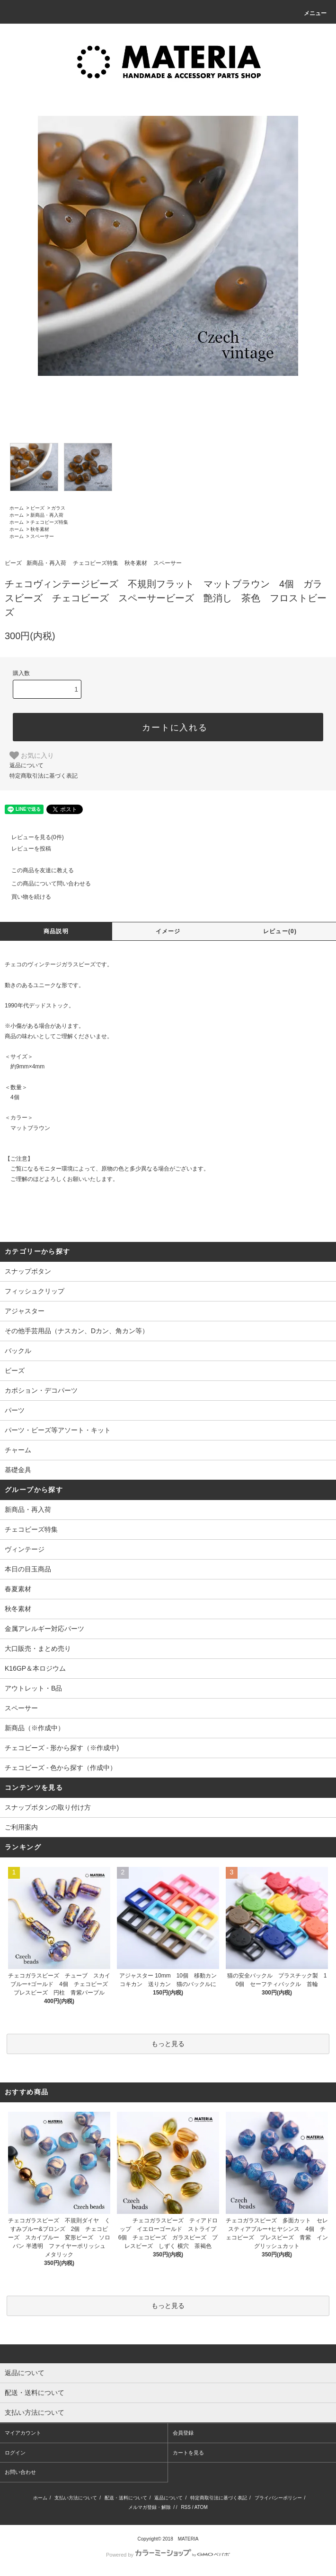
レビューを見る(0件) (32, 837)
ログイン (15, 2452)
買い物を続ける (25, 896)
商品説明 (56, 931)
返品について (26, 765)
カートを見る (188, 2452)
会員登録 (183, 2433)
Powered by (168, 2555)
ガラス (58, 508)
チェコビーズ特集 (49, 522)
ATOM (201, 2507)
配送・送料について (126, 2497)
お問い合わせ (20, 2472)
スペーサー (42, 536)
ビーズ (37, 508)
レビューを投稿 (25, 848)
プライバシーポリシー (278, 2497)
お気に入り (31, 755)
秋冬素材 (39, 529)
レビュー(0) (280, 931)
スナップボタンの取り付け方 (48, 1807)
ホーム (16, 508)
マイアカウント (23, 2433)
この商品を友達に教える (37, 870)
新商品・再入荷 (46, 515)
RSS (186, 2507)
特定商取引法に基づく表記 (43, 775)
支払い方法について (75, 2497)
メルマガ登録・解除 (149, 2507)
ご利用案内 (21, 1827)
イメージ (168, 931)
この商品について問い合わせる (45, 883)
